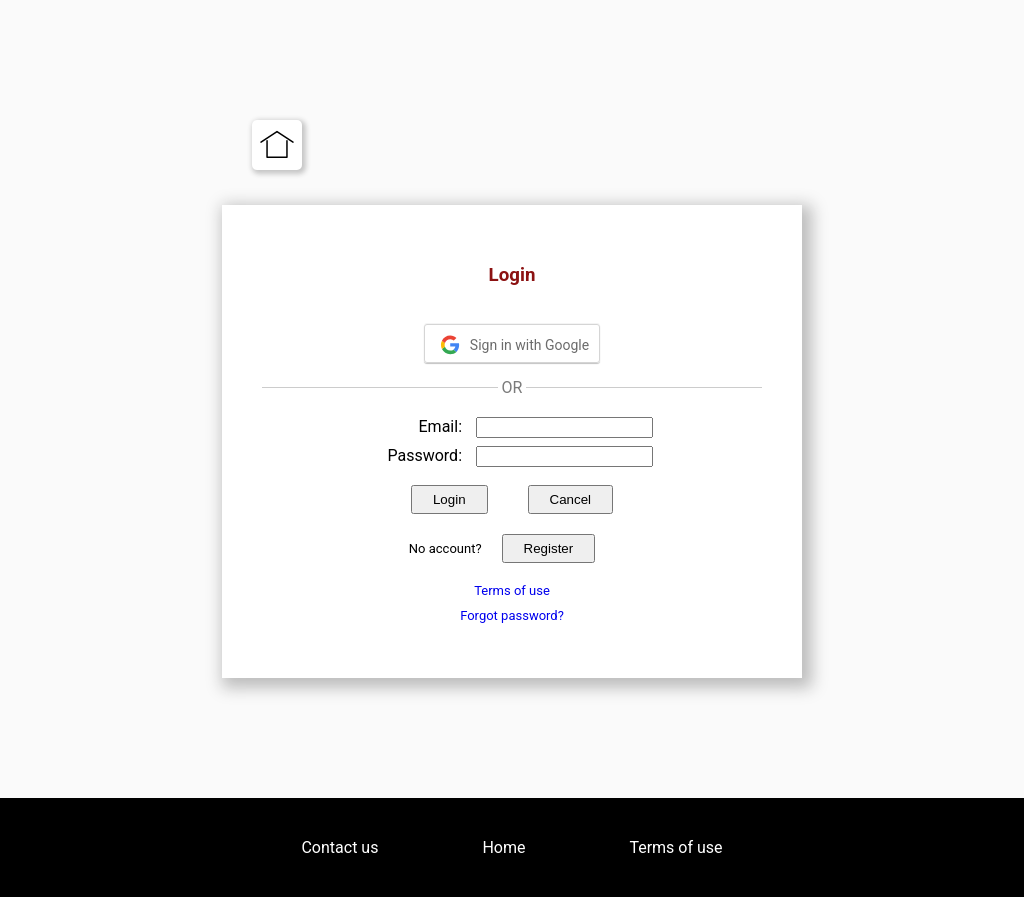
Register (549, 548)
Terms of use (512, 590)
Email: (440, 426)
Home (503, 847)
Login (449, 499)
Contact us (339, 847)
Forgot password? (512, 615)
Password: (424, 455)
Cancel (571, 499)
